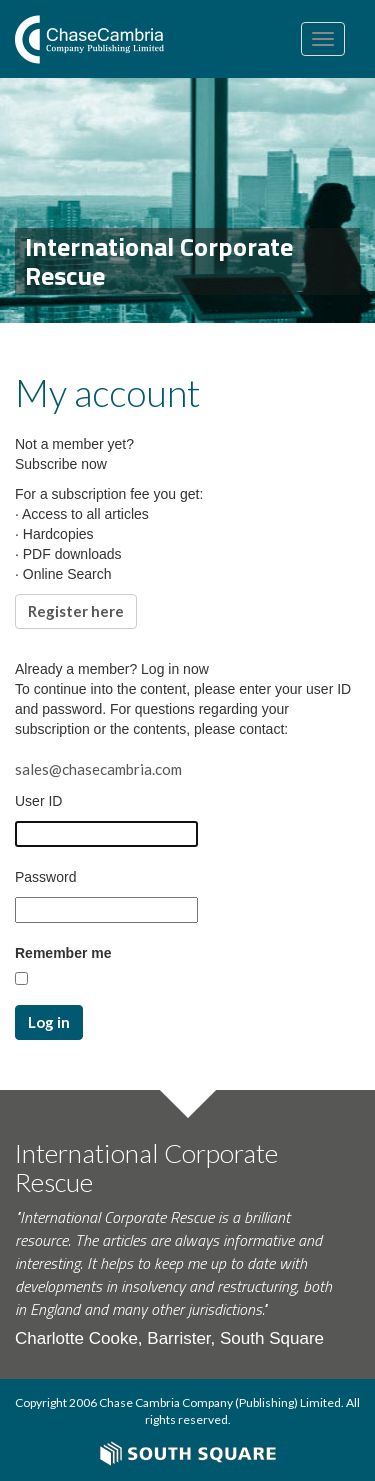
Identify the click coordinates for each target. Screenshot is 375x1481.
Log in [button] (49, 1022)
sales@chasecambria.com (98, 769)
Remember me (63, 953)
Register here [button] (76, 611)
